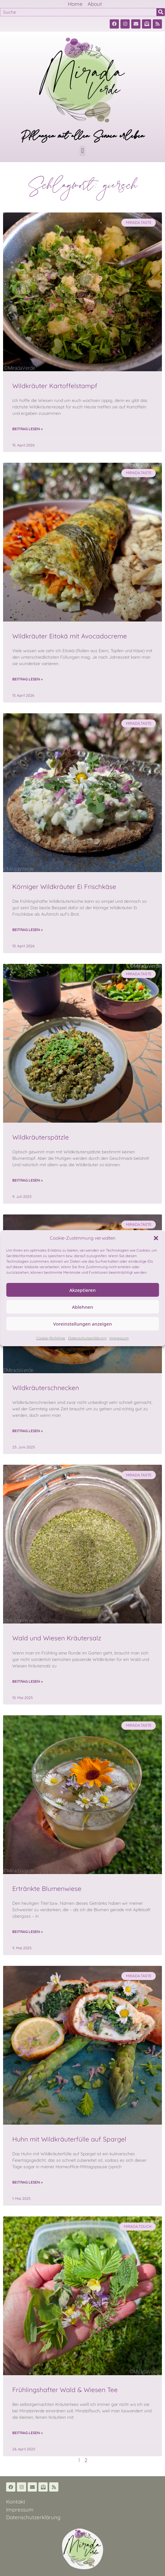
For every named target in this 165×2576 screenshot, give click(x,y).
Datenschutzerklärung (87, 1338)
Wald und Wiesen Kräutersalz (56, 1638)
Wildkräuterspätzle (40, 1137)
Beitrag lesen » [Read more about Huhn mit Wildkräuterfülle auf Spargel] (27, 2182)
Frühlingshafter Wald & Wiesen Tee (65, 2390)
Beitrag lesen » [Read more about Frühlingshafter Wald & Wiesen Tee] (27, 2432)
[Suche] (160, 12)
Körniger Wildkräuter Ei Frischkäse (64, 886)
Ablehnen (82, 1307)
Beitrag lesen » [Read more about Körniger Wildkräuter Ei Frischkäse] (27, 929)
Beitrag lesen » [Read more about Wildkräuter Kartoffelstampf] (27, 429)
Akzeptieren (82, 1290)
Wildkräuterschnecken (45, 1388)
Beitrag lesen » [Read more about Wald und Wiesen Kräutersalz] (27, 1681)
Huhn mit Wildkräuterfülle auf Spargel (69, 2139)
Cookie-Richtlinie (50, 1338)
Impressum (119, 1338)
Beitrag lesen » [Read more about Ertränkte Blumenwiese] (27, 1931)
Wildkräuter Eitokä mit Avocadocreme (69, 636)
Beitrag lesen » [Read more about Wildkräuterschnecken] (27, 1430)
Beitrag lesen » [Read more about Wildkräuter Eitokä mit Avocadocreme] (27, 679)
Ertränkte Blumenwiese (46, 1888)
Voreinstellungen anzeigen (82, 1324)
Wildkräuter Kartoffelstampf (54, 386)
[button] (156, 1238)
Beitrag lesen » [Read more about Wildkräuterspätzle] (27, 1180)
